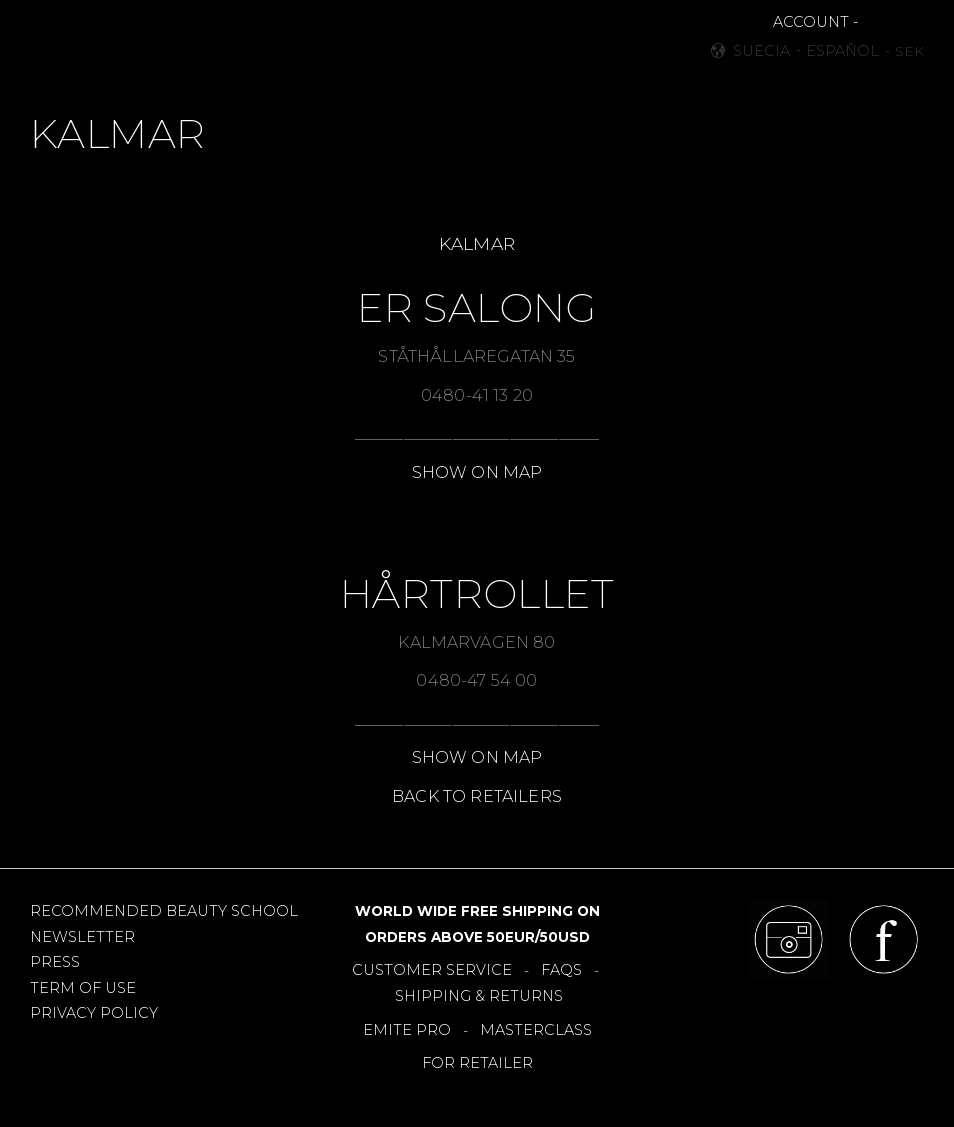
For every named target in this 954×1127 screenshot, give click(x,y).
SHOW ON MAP (477, 472)
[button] (56, 40)
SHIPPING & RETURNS (479, 996)
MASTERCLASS (536, 1030)
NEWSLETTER (82, 937)
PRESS (55, 962)
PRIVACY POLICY (94, 1013)
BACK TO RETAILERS (477, 796)
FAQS (561, 970)
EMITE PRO (407, 1030)
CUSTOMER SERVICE (432, 970)
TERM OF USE (83, 988)
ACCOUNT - (815, 22)
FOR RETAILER (477, 1063)
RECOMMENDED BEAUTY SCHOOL (164, 911)
